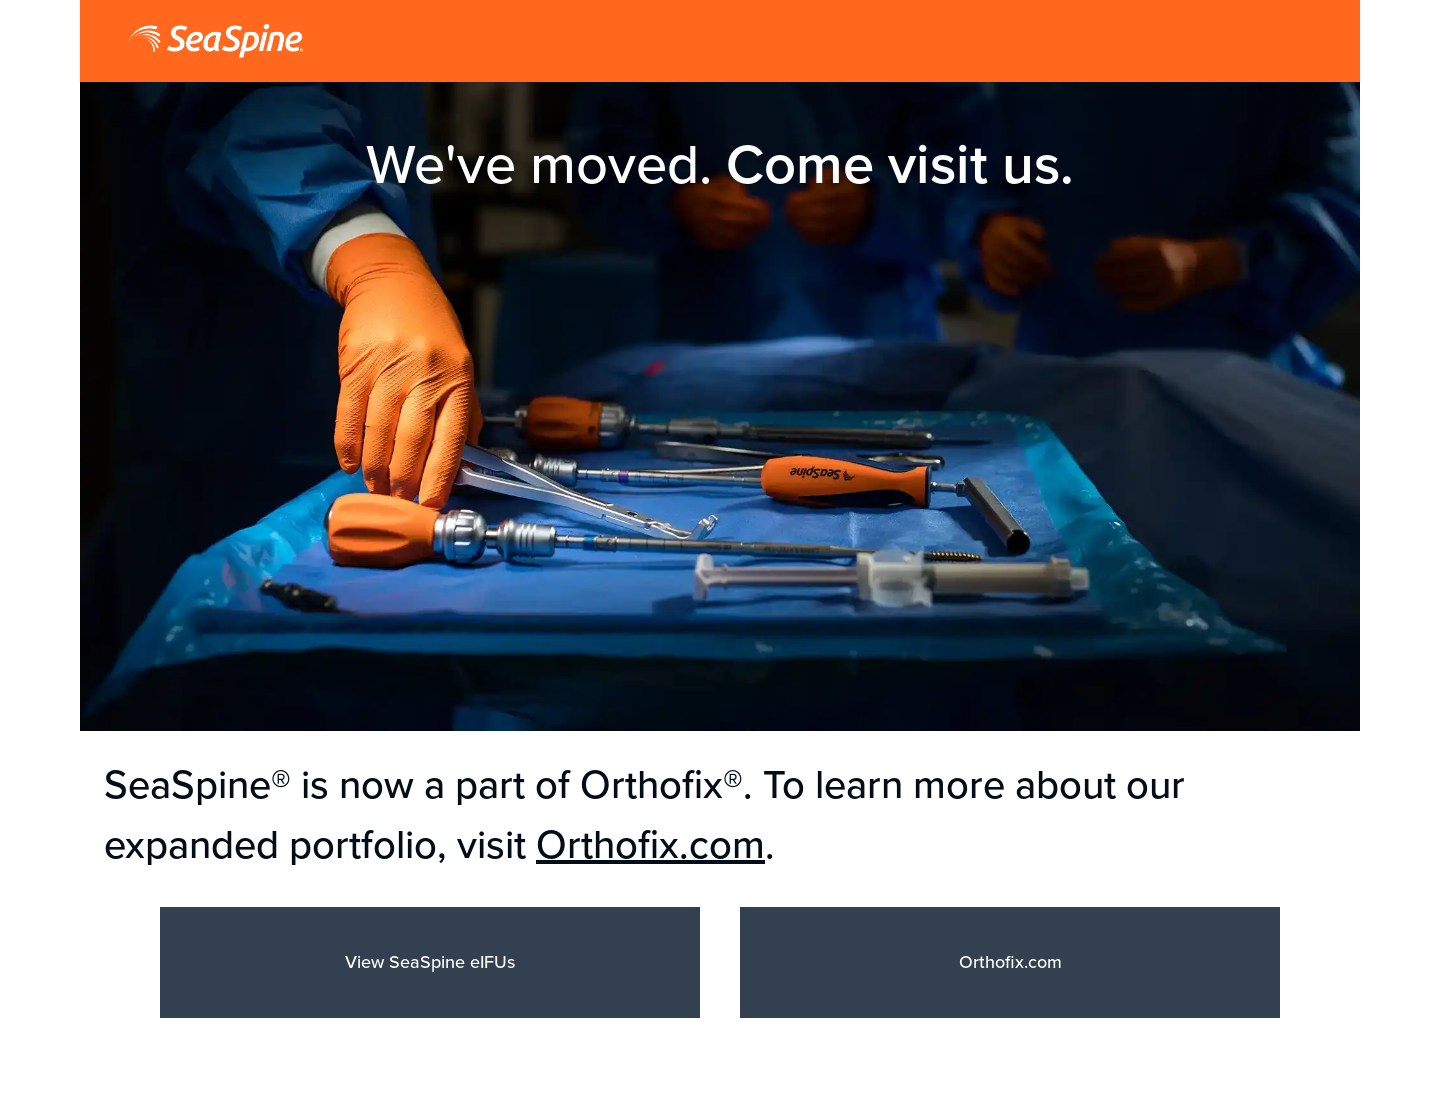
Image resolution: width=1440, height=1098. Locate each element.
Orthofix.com (650, 844)
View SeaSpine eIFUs (430, 962)
